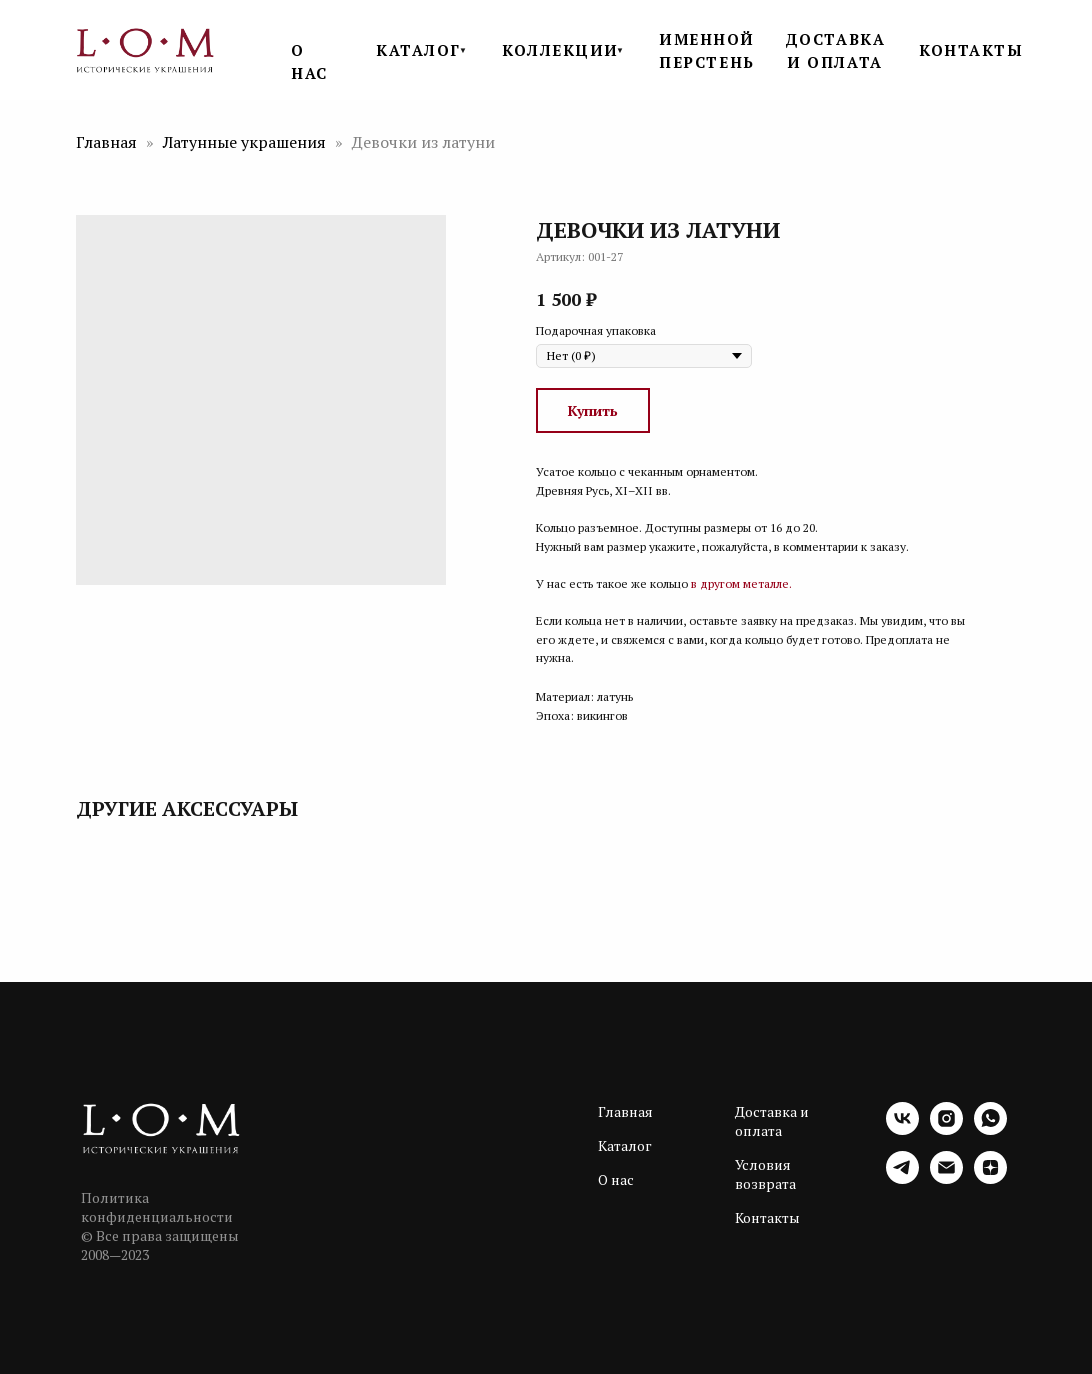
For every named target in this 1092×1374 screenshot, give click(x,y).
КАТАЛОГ (418, 50)
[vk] (902, 1129)
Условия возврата (765, 1174)
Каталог (625, 1145)
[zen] (990, 1178)
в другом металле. (741, 583)
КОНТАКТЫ (971, 50)
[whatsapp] (990, 1129)
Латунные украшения (246, 142)
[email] (946, 1178)
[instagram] (946, 1129)
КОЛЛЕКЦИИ (560, 50)
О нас (616, 1179)
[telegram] (902, 1178)
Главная (106, 142)
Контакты (767, 1217)
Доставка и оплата (772, 1121)
